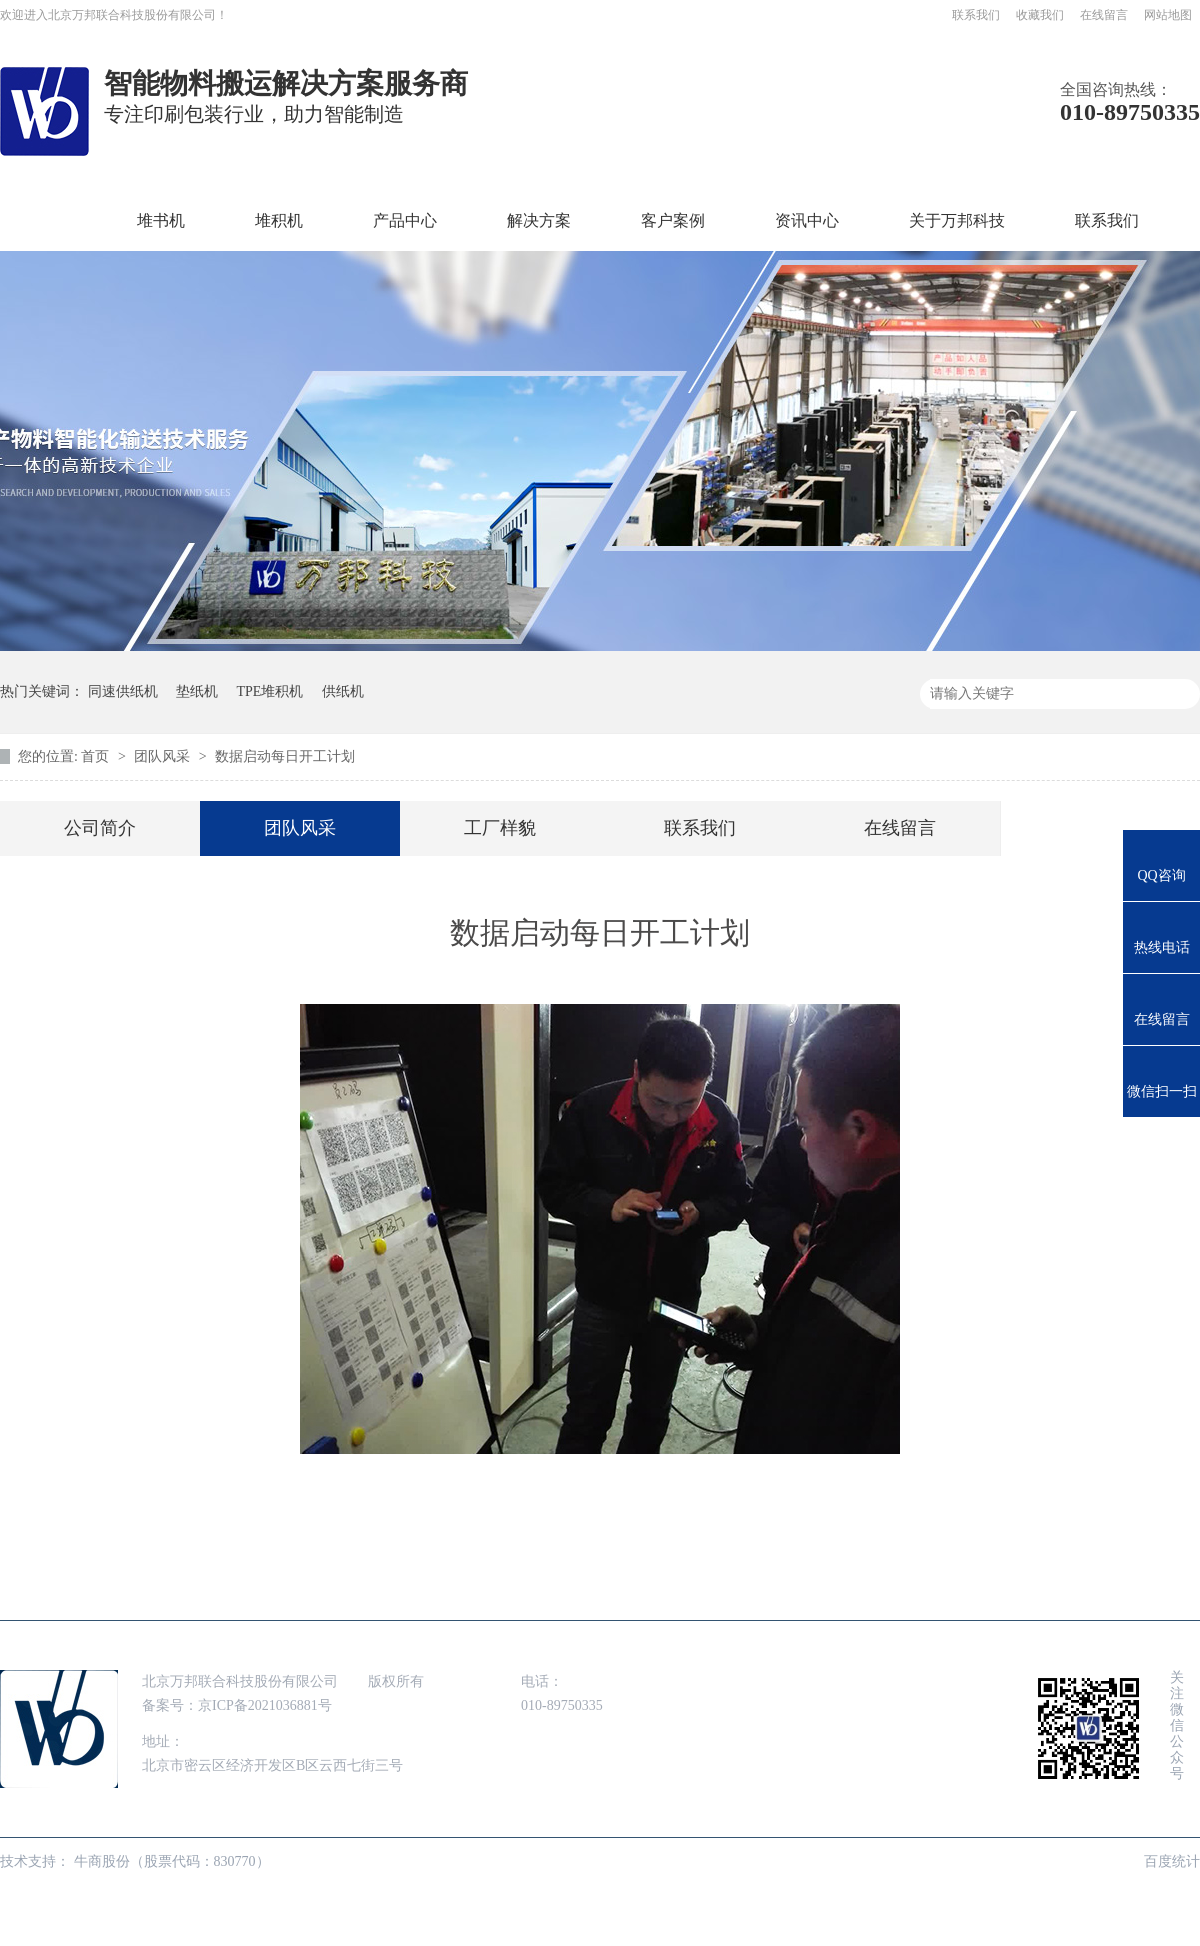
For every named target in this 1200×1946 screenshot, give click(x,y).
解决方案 (539, 220)
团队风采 (164, 756)
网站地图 (1168, 15)
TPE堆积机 (270, 691)
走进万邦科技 (862, 1591)
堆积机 (279, 220)
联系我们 (976, 15)
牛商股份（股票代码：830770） (172, 1861)
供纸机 (343, 691)
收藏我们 (1040, 15)
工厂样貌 (500, 828)
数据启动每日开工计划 (285, 756)
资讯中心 (807, 220)
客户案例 (673, 220)
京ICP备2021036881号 (265, 1705)
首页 (51, 220)
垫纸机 (197, 691)
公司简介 (100, 828)
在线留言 (1104, 15)
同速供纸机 (123, 691)
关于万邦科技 (957, 220)
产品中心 (405, 220)
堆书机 (161, 220)
